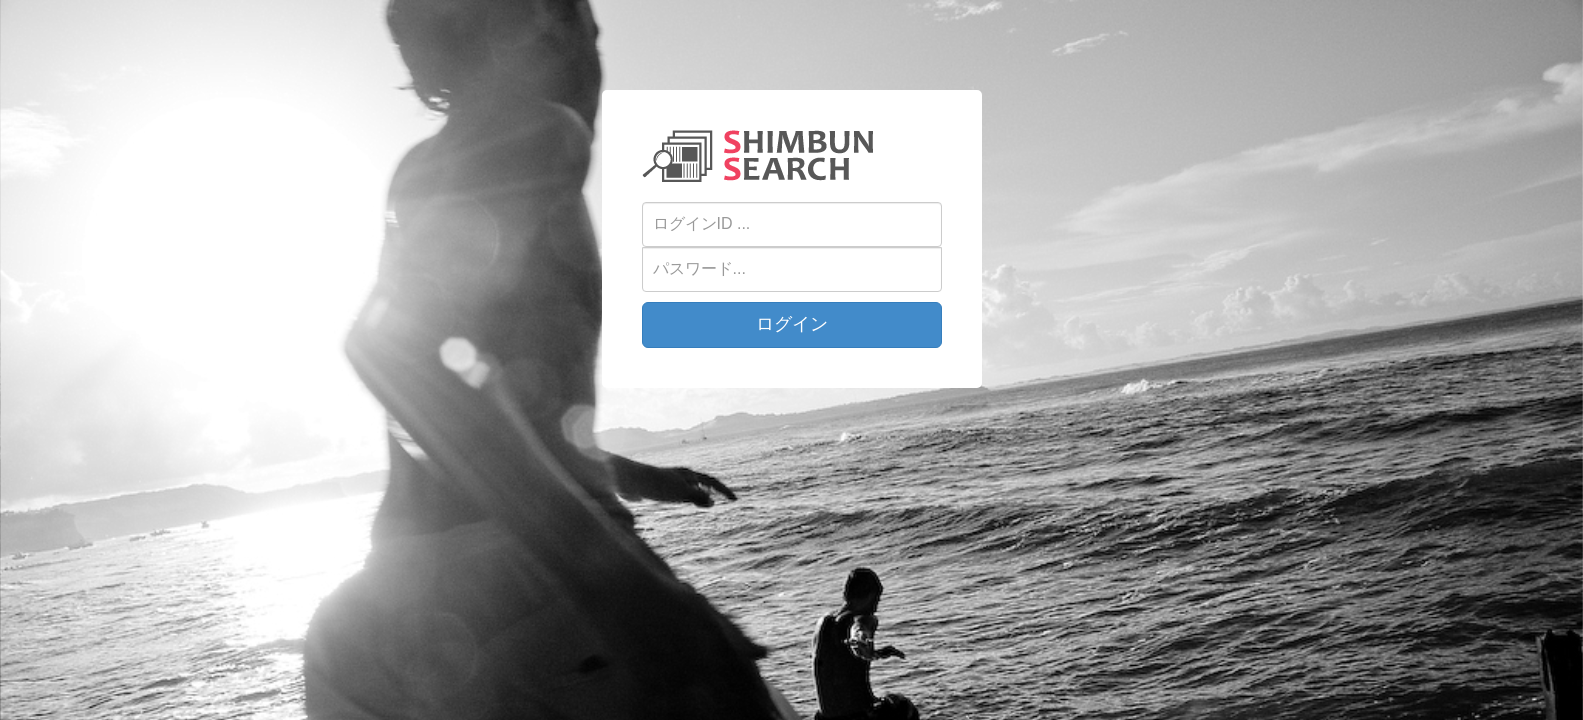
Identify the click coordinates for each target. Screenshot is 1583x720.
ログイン (792, 324)
